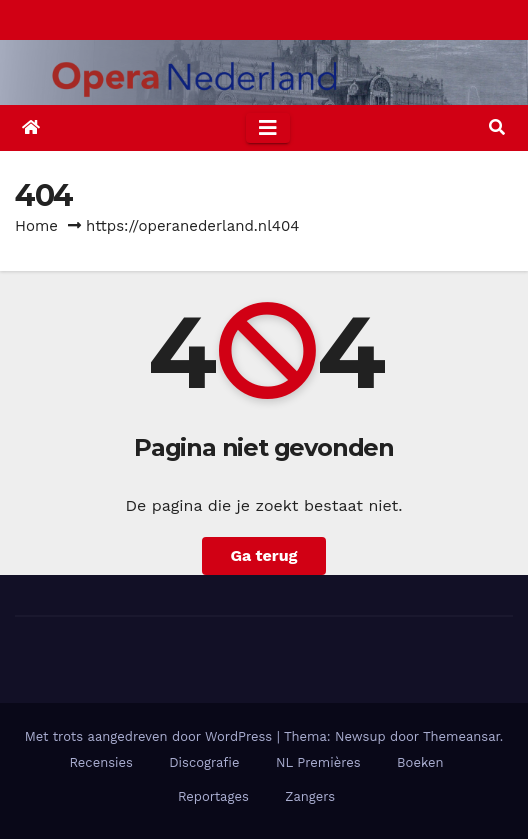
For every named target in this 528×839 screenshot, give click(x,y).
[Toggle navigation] (268, 128)
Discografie (204, 762)
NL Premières (318, 762)
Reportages (213, 796)
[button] (497, 127)
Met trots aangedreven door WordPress (151, 736)
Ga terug (263, 555)
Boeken (420, 762)
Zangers (310, 796)
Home (36, 226)
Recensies (100, 762)
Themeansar (461, 736)
